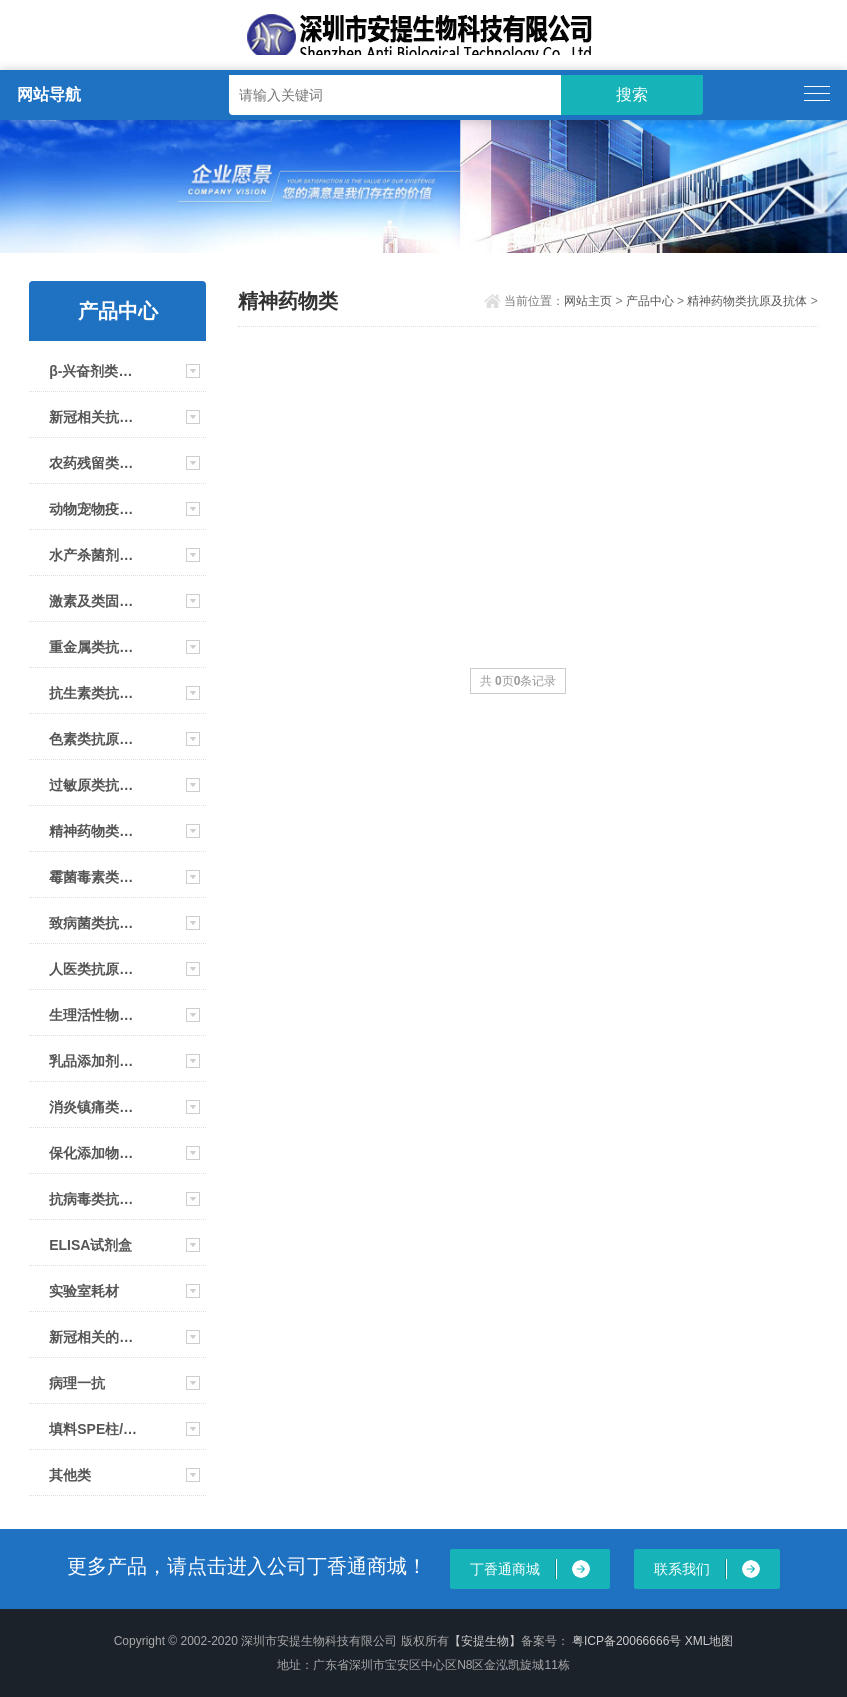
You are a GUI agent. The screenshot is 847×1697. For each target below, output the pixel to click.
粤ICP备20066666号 (628, 1641)
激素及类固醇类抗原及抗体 (96, 601)
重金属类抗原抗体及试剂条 (96, 647)
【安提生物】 (485, 1641)
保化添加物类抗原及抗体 (96, 1153)
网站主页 (588, 301)
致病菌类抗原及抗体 (96, 923)
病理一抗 (77, 1383)
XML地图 (709, 1641)
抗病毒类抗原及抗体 (96, 1199)
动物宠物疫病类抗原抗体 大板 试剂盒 (96, 509)
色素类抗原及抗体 (96, 739)
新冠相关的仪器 (96, 1337)
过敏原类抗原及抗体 (96, 785)
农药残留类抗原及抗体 (96, 463)
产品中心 (650, 301)
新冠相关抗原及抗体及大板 (96, 417)
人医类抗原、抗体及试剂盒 (96, 969)
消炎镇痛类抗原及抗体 (96, 1107)
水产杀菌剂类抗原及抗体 (96, 555)
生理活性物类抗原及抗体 (96, 1015)
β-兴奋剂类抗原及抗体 (96, 371)
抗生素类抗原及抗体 (96, 693)
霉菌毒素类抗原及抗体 (96, 877)
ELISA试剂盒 (90, 1245)
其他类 (70, 1475)
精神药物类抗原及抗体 (96, 831)
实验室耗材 (84, 1291)
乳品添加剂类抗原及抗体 (96, 1061)
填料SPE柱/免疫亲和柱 (96, 1429)
